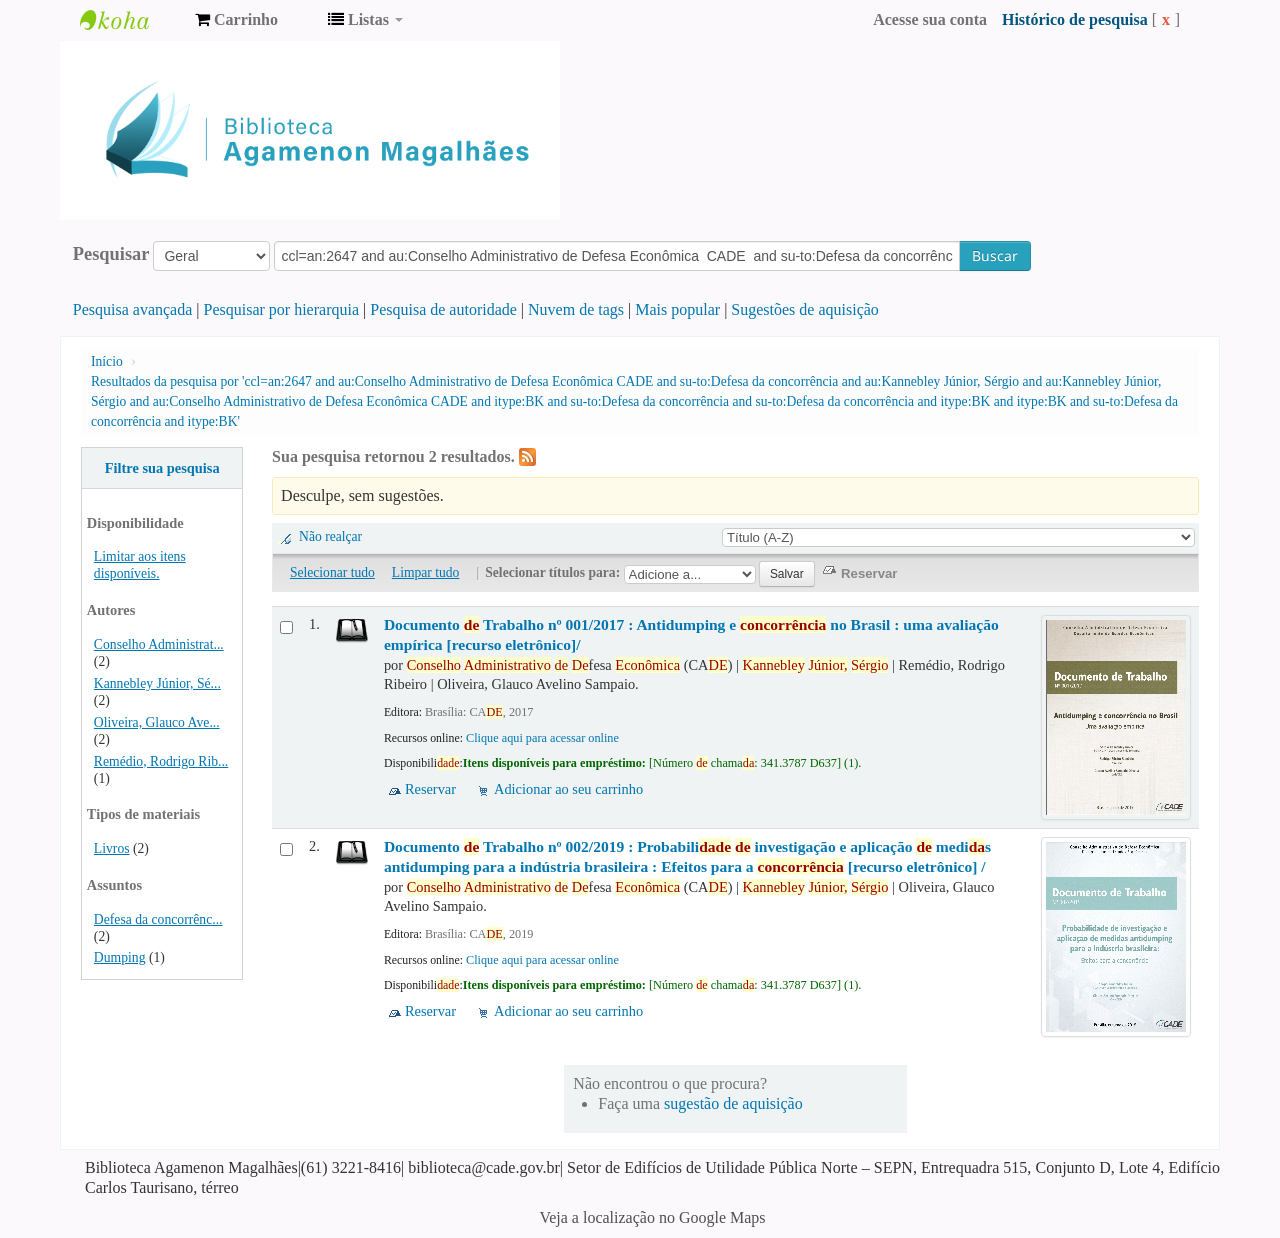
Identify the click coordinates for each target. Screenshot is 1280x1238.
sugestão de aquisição (733, 1103)
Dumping (120, 957)
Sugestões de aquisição (805, 309)
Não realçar (330, 536)
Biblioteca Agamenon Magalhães (130, 20)
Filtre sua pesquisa (162, 468)
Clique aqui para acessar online (542, 738)
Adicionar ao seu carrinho (568, 789)
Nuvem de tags (576, 309)
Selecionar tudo (332, 572)
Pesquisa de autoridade (443, 309)
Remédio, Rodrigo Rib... (161, 761)
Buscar (995, 255)
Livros (112, 848)
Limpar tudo (426, 572)
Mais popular (677, 309)
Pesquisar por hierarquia (282, 309)
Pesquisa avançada (133, 309)
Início (107, 361)
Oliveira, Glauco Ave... (157, 722)
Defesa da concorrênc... (158, 919)
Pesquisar (111, 254)
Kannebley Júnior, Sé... (157, 683)
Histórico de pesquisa (1075, 19)
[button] (236, 20)
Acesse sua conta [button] (930, 19)
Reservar (430, 789)
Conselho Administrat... (159, 644)
